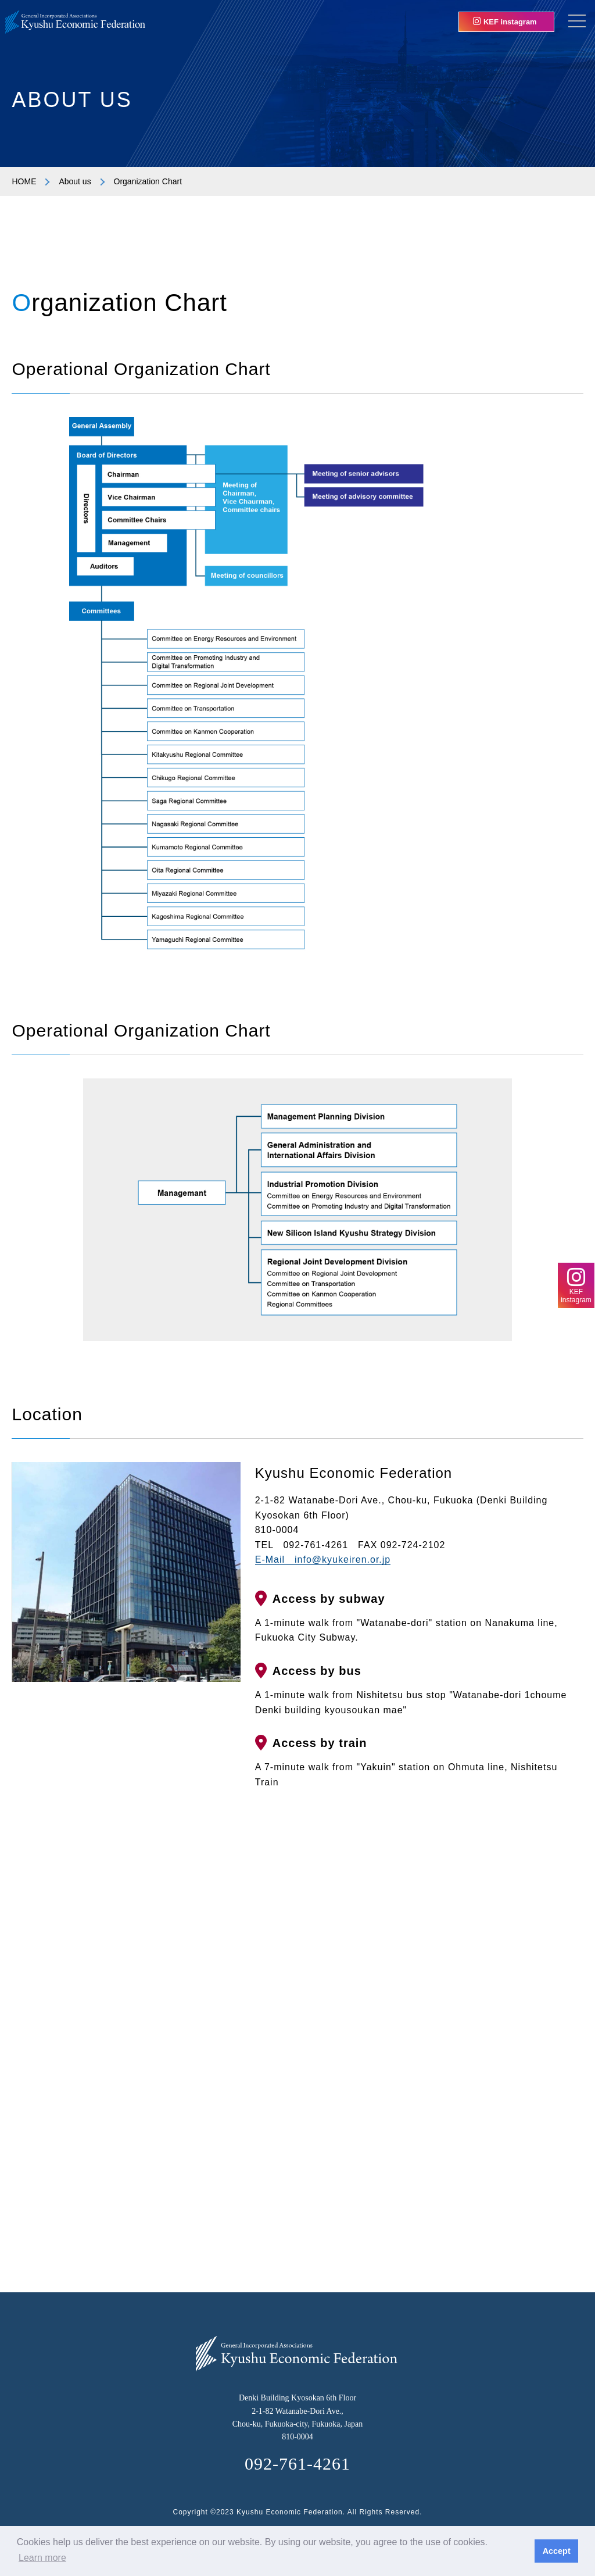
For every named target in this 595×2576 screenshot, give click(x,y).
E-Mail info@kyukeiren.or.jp (323, 1559)
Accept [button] (557, 2551)
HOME (24, 181)
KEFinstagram (576, 1285)
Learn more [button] (42, 2558)
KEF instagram (504, 21)
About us (75, 181)
